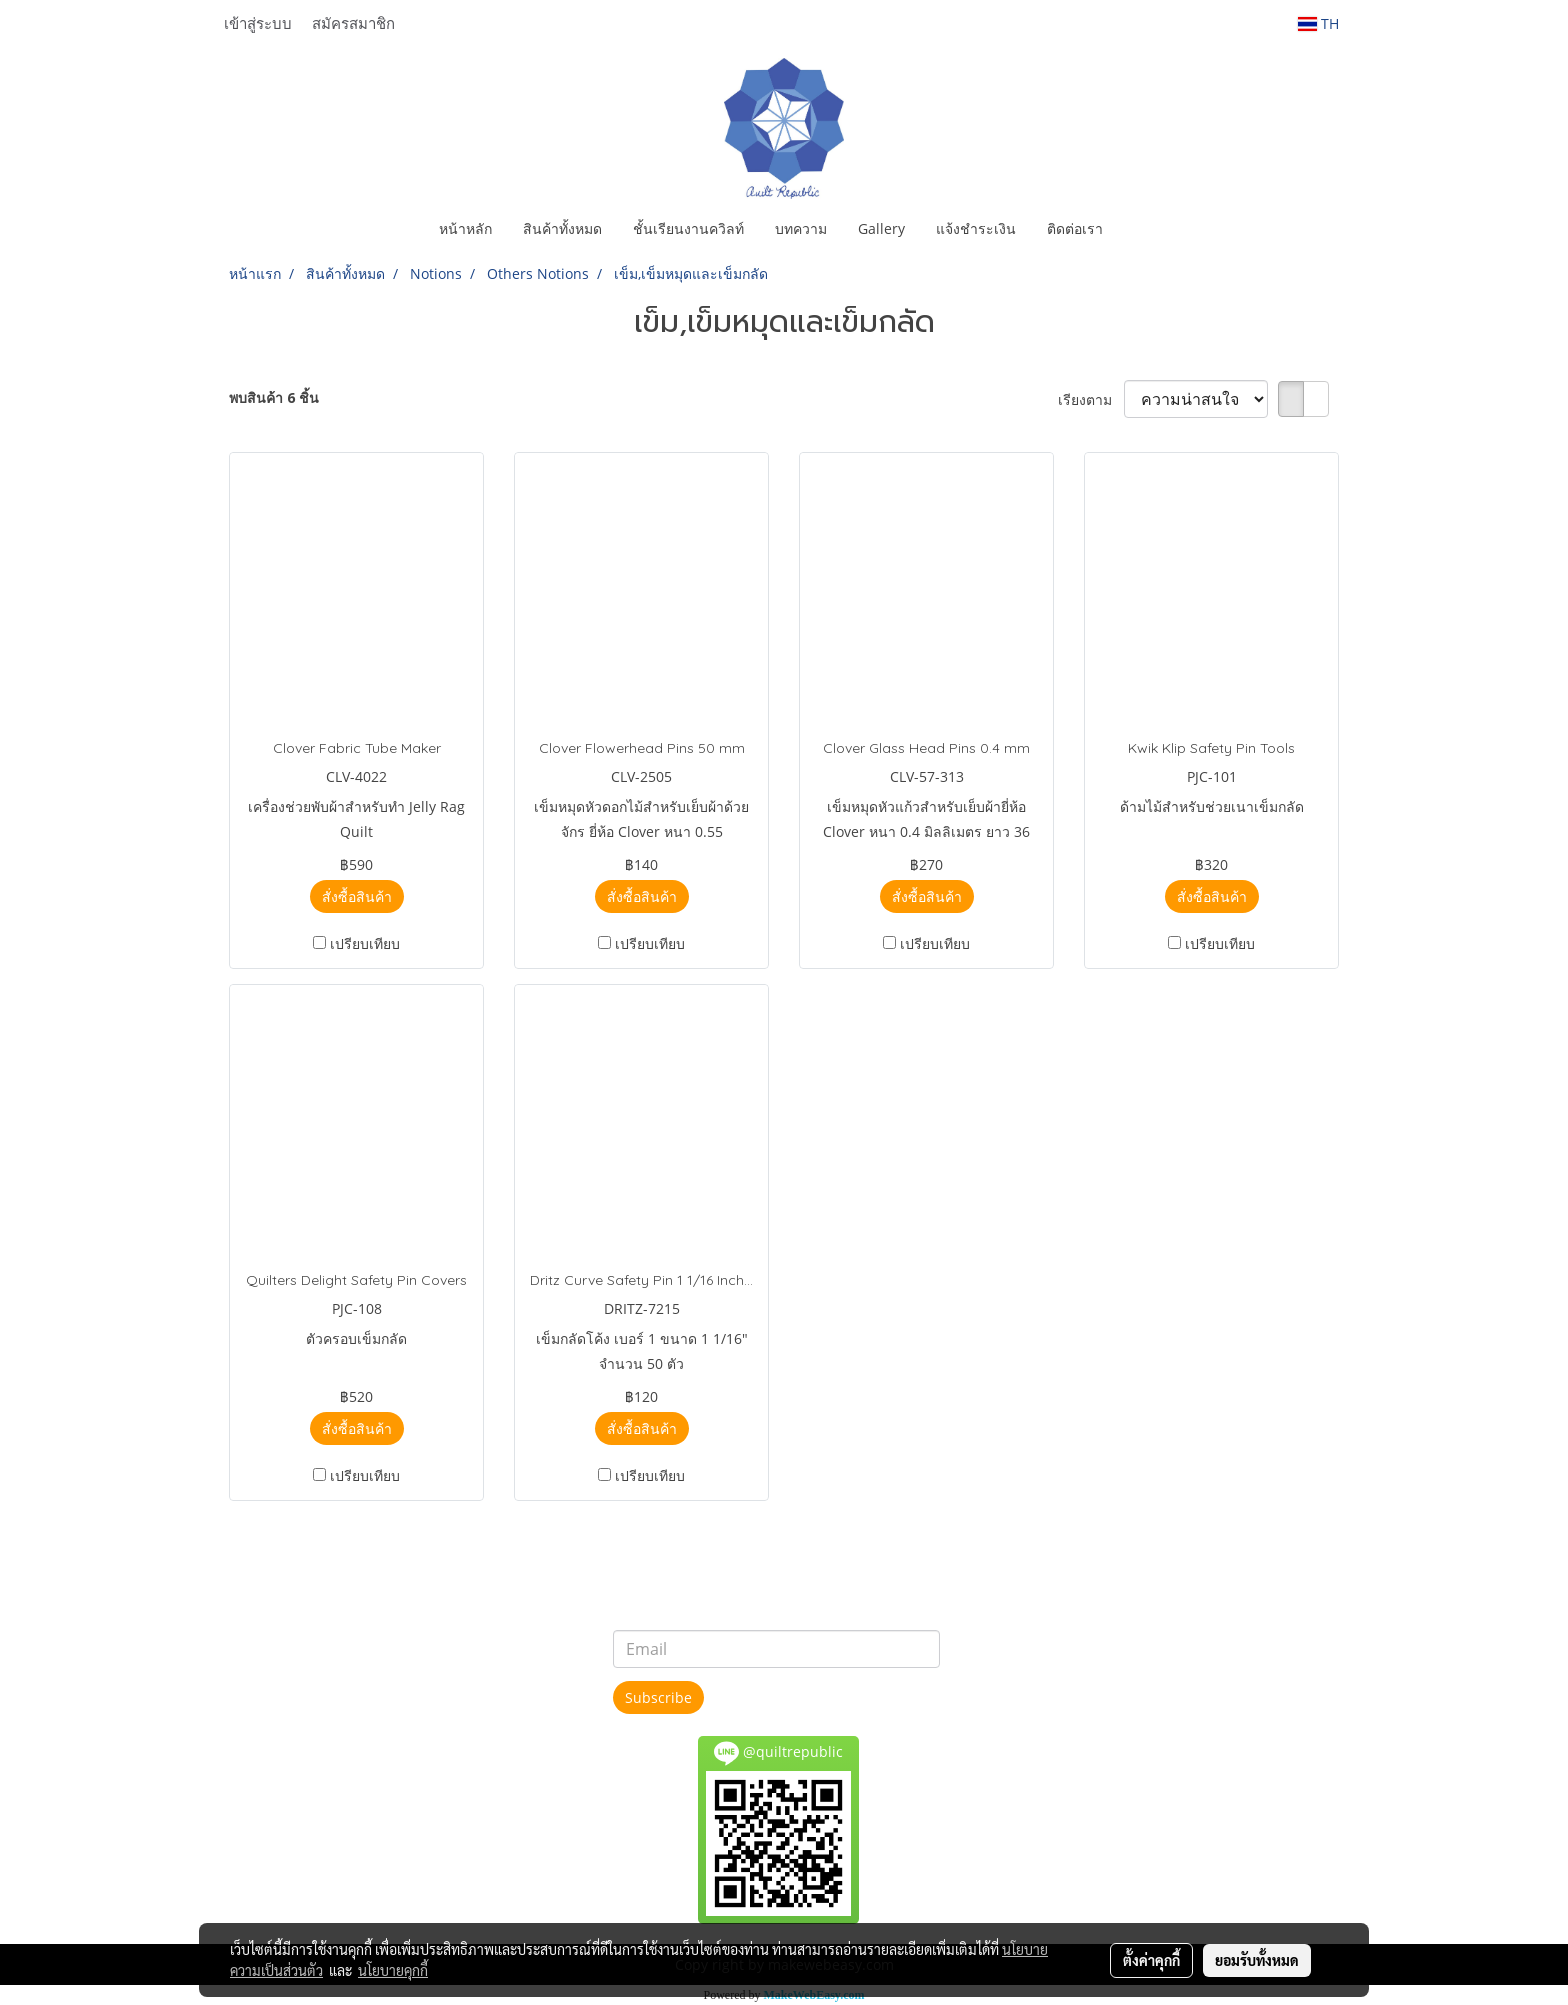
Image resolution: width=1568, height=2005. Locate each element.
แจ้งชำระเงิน (976, 228)
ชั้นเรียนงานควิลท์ (688, 228)
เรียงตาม (1091, 399)
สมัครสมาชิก (353, 23)
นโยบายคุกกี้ (393, 1970)
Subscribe (658, 1697)
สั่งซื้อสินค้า (357, 896)
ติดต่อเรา (1075, 228)
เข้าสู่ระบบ (258, 23)
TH (1318, 23)
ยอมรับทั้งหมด (1257, 1960)
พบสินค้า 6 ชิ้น (274, 397)
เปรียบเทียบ (365, 943)
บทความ (801, 228)
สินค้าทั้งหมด (562, 228)
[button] (1136, 229)
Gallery (881, 228)
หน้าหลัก (465, 228)
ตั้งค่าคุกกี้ (1151, 1960)
